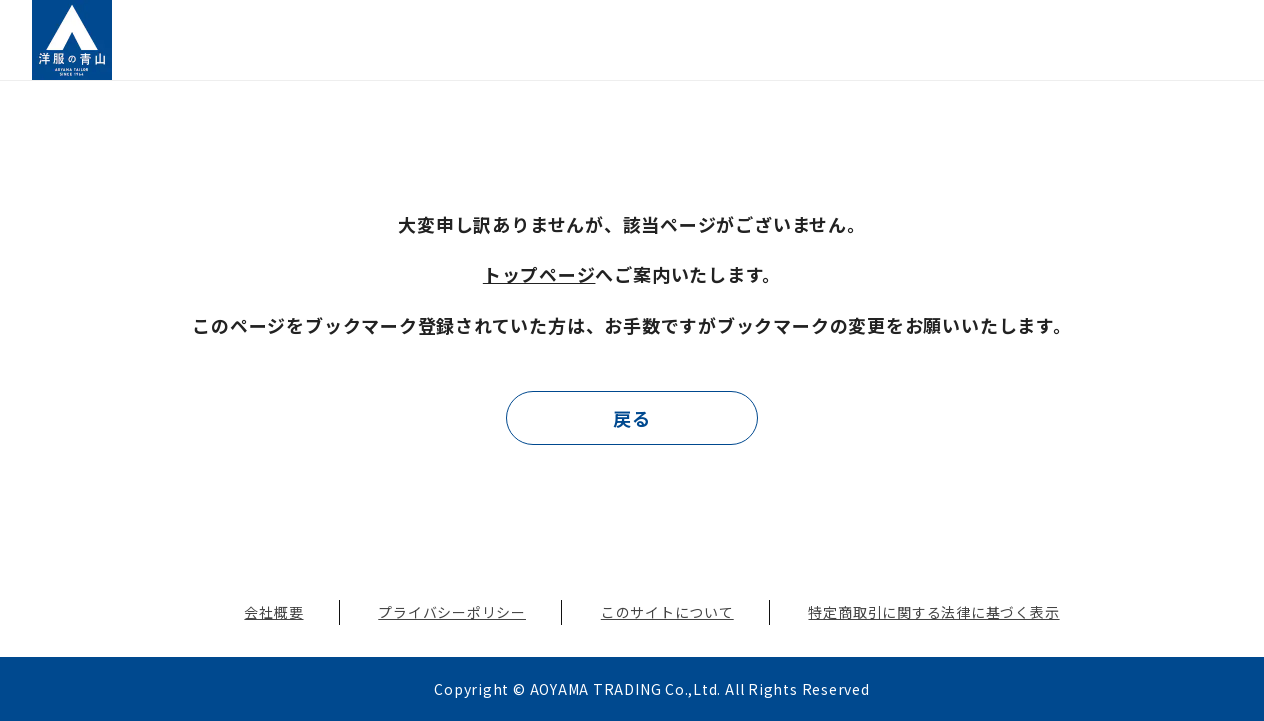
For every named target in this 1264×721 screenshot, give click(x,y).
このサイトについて (667, 612)
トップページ (539, 274)
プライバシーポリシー (452, 612)
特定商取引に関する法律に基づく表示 (933, 612)
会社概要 (273, 612)
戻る (632, 418)
